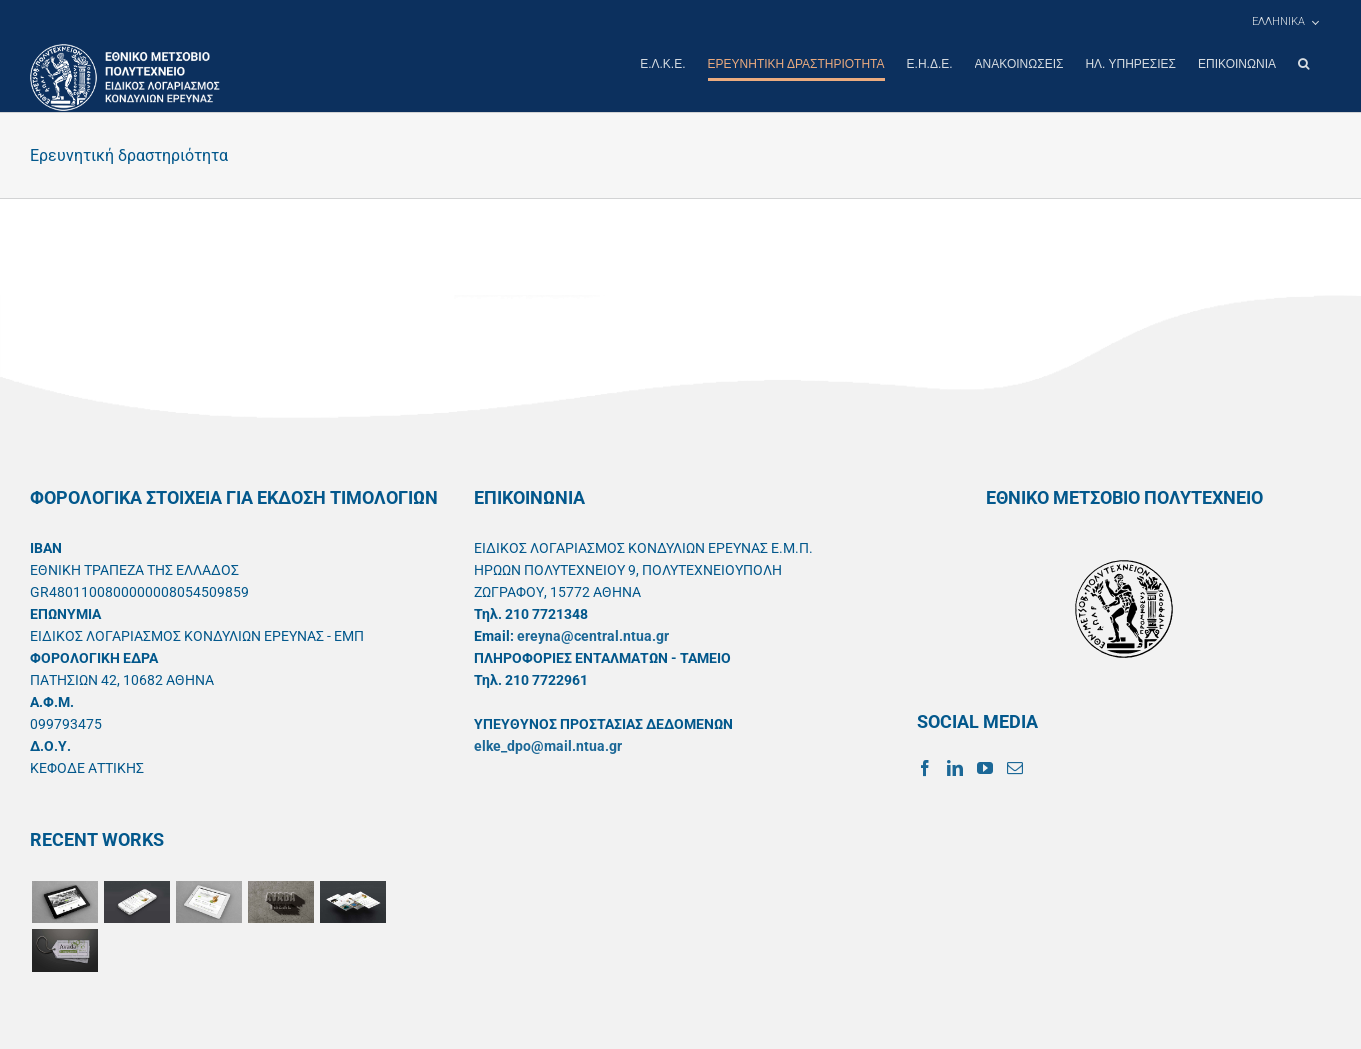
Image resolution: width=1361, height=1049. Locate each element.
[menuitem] (1285, 22)
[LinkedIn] (955, 767)
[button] (1303, 64)
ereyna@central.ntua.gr (593, 635)
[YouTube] (985, 767)
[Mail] (1015, 767)
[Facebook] (925, 767)
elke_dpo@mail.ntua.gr (548, 745)
